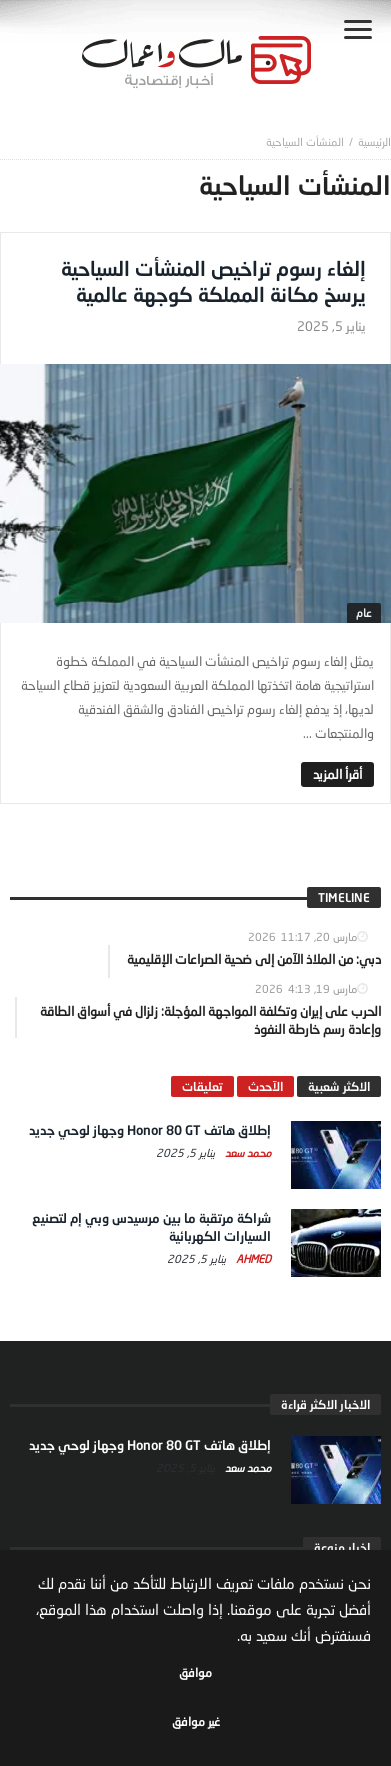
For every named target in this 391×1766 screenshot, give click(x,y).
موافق (195, 1672)
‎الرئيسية (374, 141)
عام (364, 612)
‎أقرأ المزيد (337, 774)
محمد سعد (246, 1152)
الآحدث (265, 1086)
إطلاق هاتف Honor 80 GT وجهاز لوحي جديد (150, 1130)
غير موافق (196, 1721)
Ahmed (252, 1258)
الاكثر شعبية (339, 1086)
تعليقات (202, 1086)
